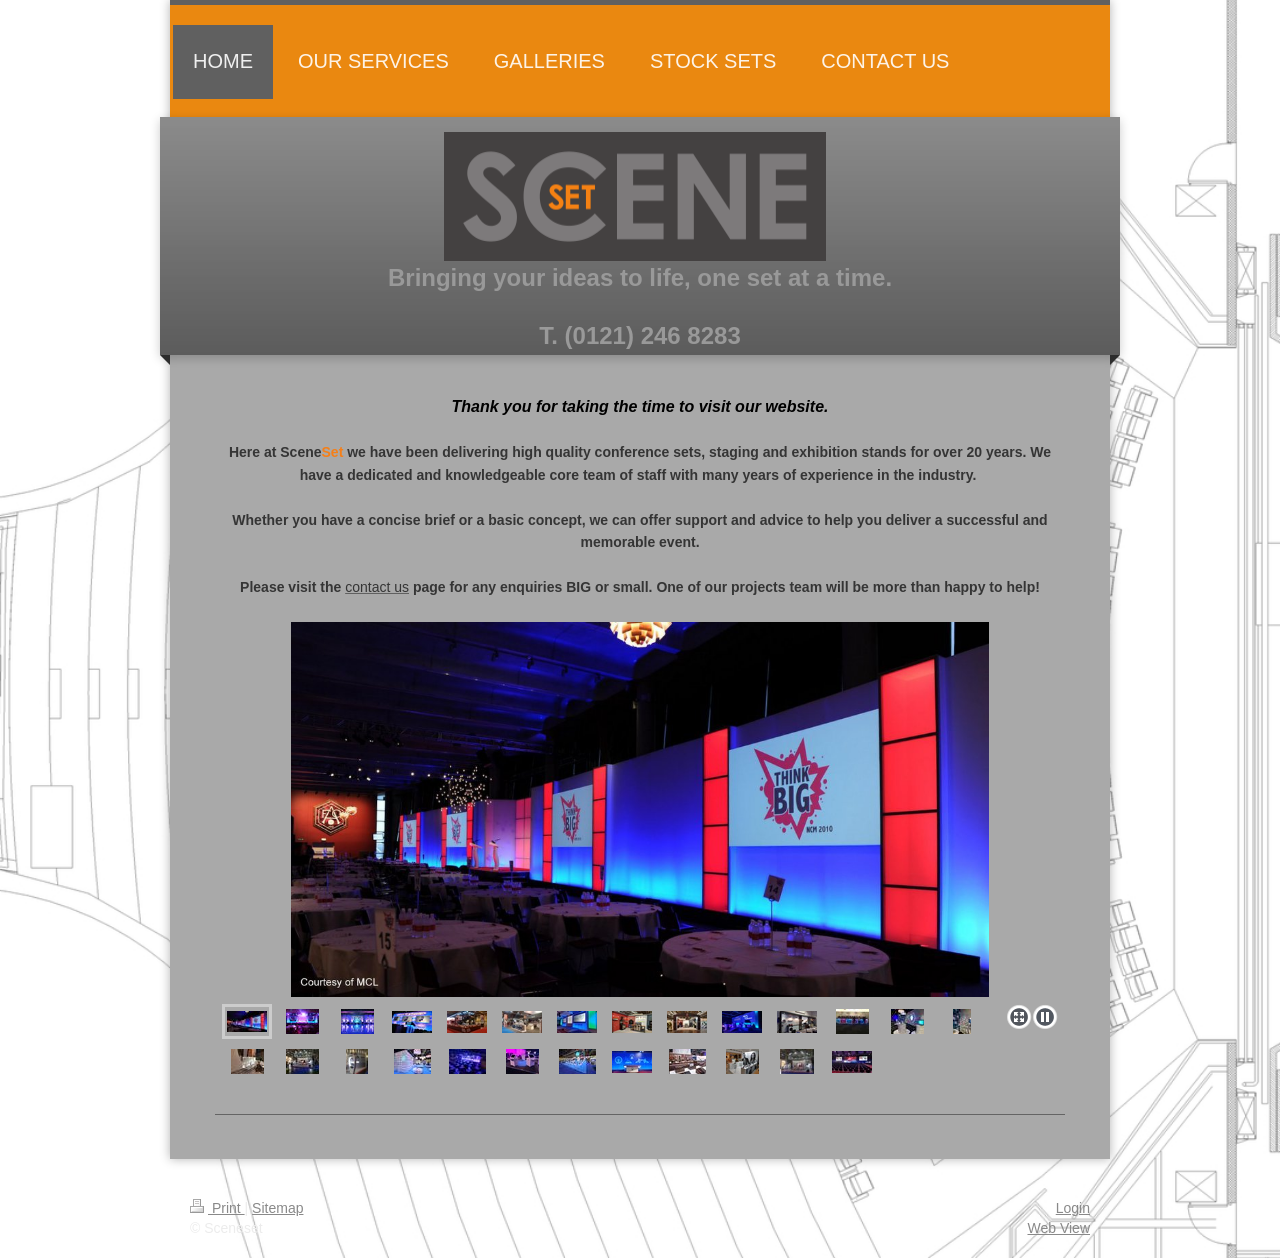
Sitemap (277, 1208)
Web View (1058, 1228)
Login (1073, 1208)
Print (217, 1208)
